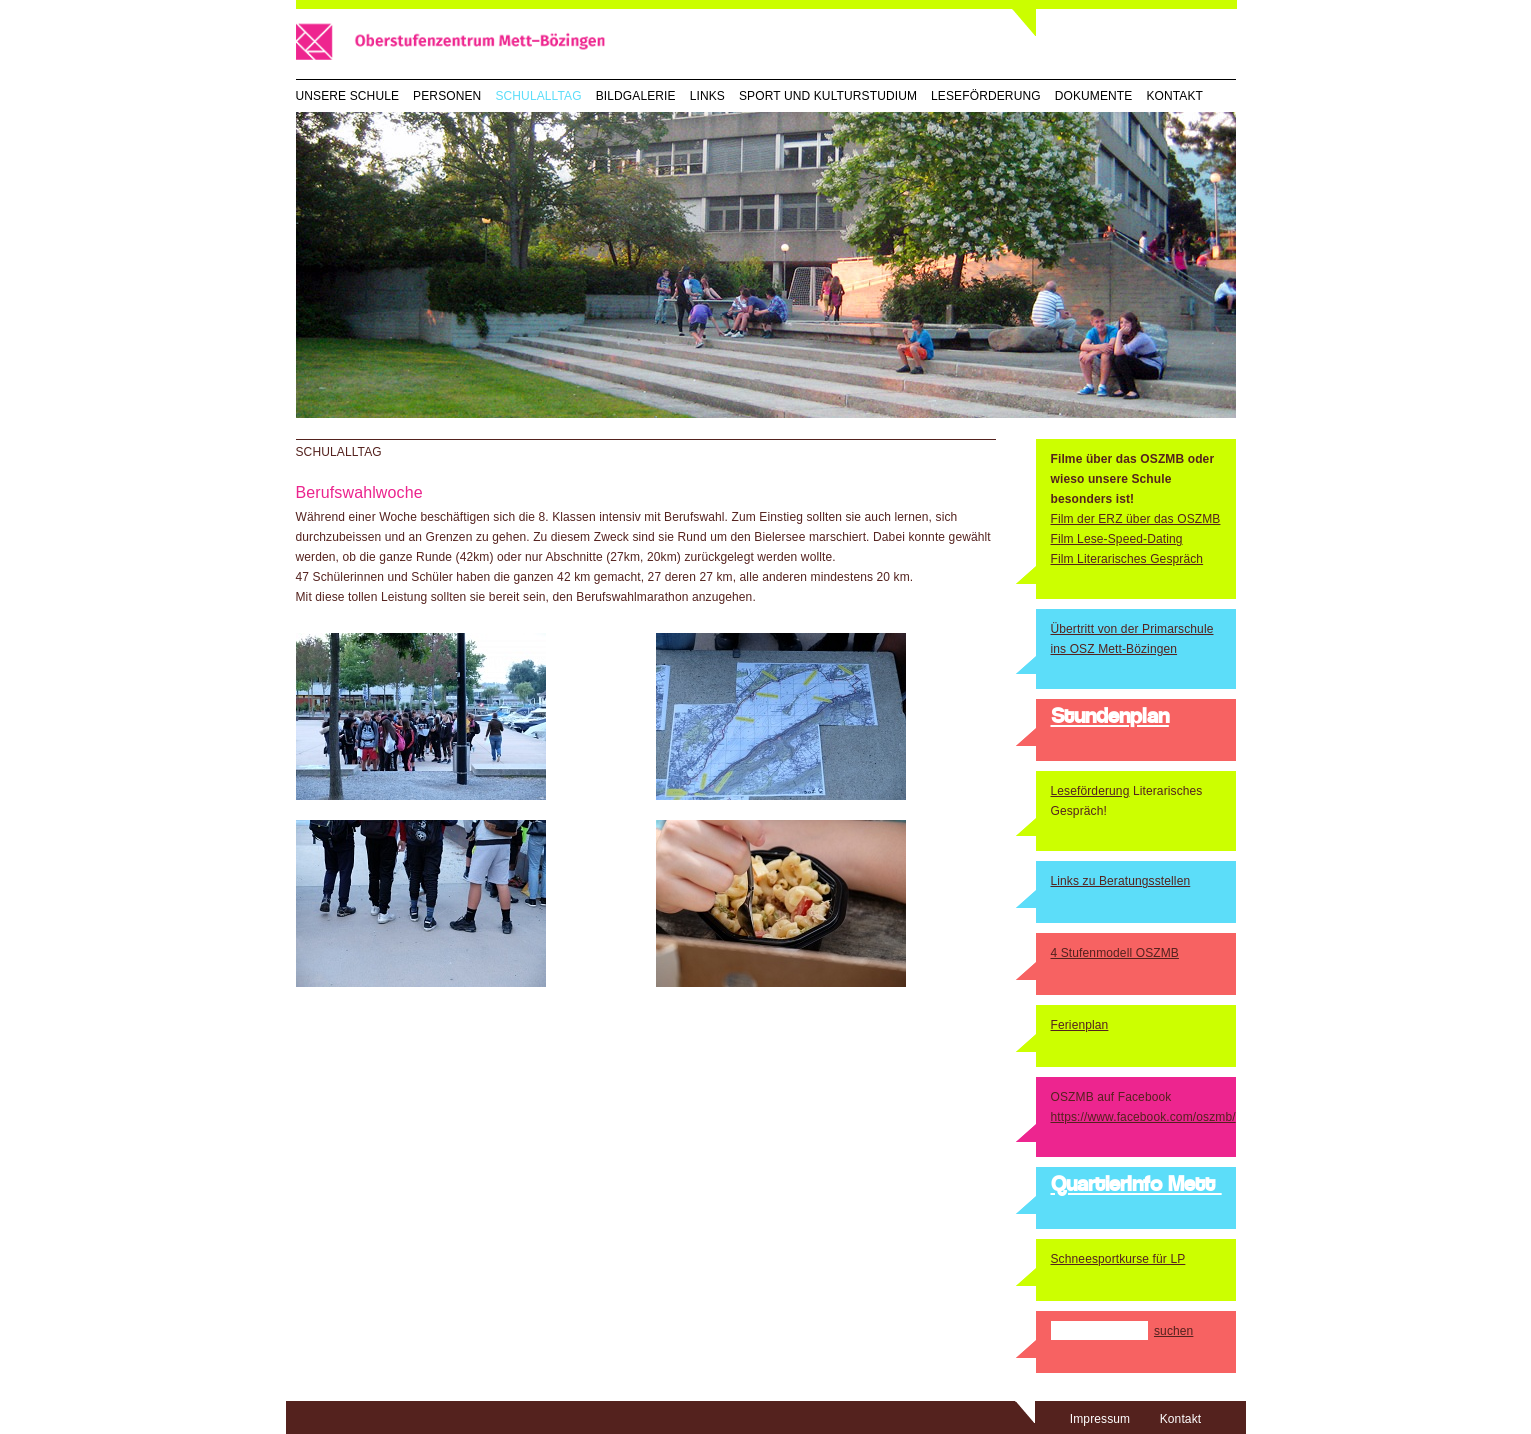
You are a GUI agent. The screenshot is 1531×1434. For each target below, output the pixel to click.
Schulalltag (538, 96)
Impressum (1100, 1419)
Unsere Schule (348, 96)
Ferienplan (1080, 1025)
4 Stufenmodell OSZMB (1115, 953)
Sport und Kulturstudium (828, 96)
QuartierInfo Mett (1136, 1186)
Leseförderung (986, 96)
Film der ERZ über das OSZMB (1136, 519)
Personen (447, 96)
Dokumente (1094, 96)
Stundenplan (1110, 718)
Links (707, 96)
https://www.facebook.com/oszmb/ (1143, 1117)
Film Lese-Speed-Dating (1117, 539)
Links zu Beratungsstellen (1121, 881)
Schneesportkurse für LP (1118, 1259)
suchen (1173, 1331)
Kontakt (1174, 96)
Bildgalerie (636, 96)
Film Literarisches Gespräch (1127, 559)
